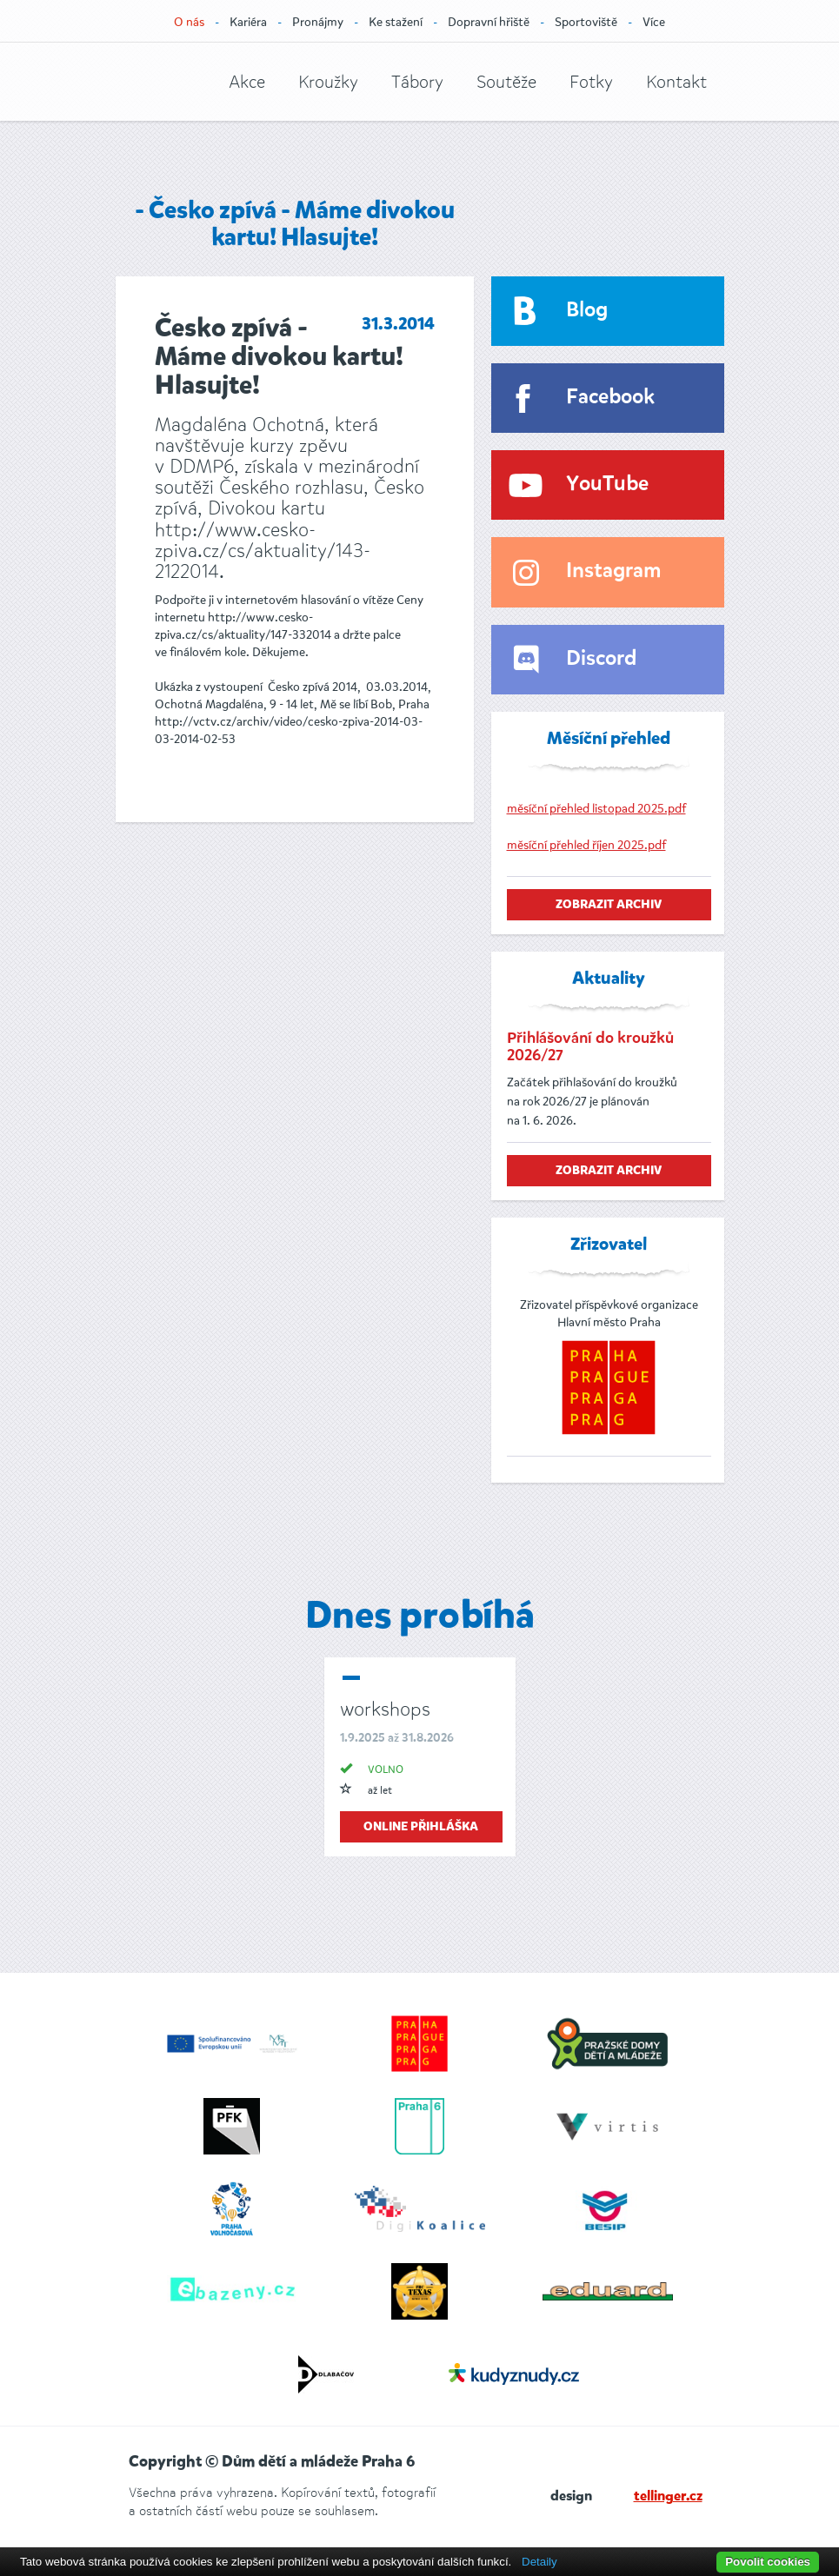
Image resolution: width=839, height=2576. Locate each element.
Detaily (539, 2561)
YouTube (607, 485)
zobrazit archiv (609, 905)
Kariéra (248, 22)
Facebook (610, 398)
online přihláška (420, 1827)
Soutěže (506, 82)
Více (654, 22)
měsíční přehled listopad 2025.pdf (596, 808)
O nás (189, 22)
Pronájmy (317, 22)
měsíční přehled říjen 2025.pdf (586, 845)
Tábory (417, 82)
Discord (601, 659)
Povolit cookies (767, 2561)
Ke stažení (396, 22)
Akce (247, 82)
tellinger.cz (668, 2497)
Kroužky (328, 82)
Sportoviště (586, 22)
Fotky (591, 82)
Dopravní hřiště (488, 22)
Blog (587, 311)
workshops (385, 1709)
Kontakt (676, 82)
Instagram (613, 571)
